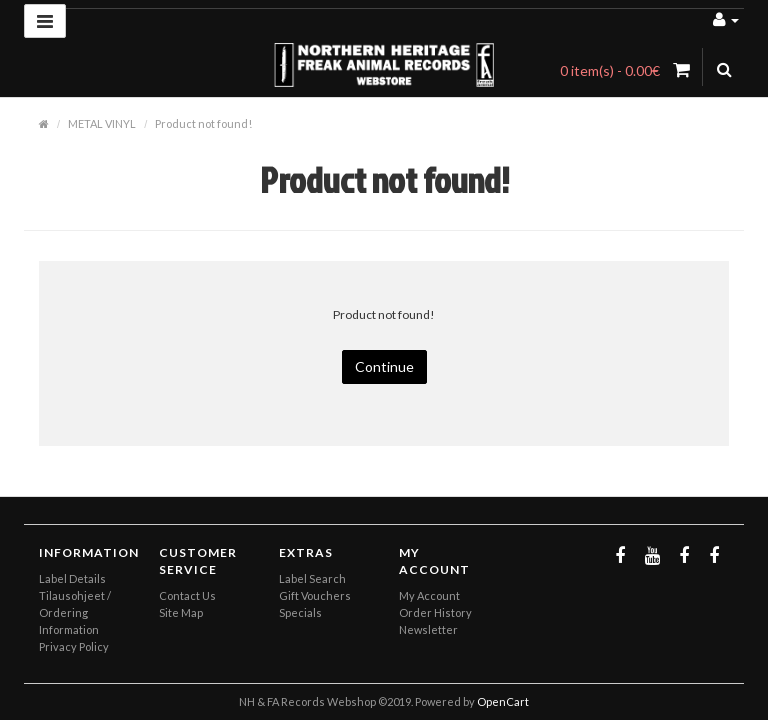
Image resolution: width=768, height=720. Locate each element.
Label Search (312, 578)
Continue (384, 366)
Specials (300, 612)
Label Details (72, 578)
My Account (429, 595)
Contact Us (187, 595)
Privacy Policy (74, 646)
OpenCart (503, 701)
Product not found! (203, 123)
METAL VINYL (102, 123)
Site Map (181, 612)
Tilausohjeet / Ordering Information (75, 612)
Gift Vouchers (315, 595)
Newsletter (428, 629)
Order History (435, 612)
